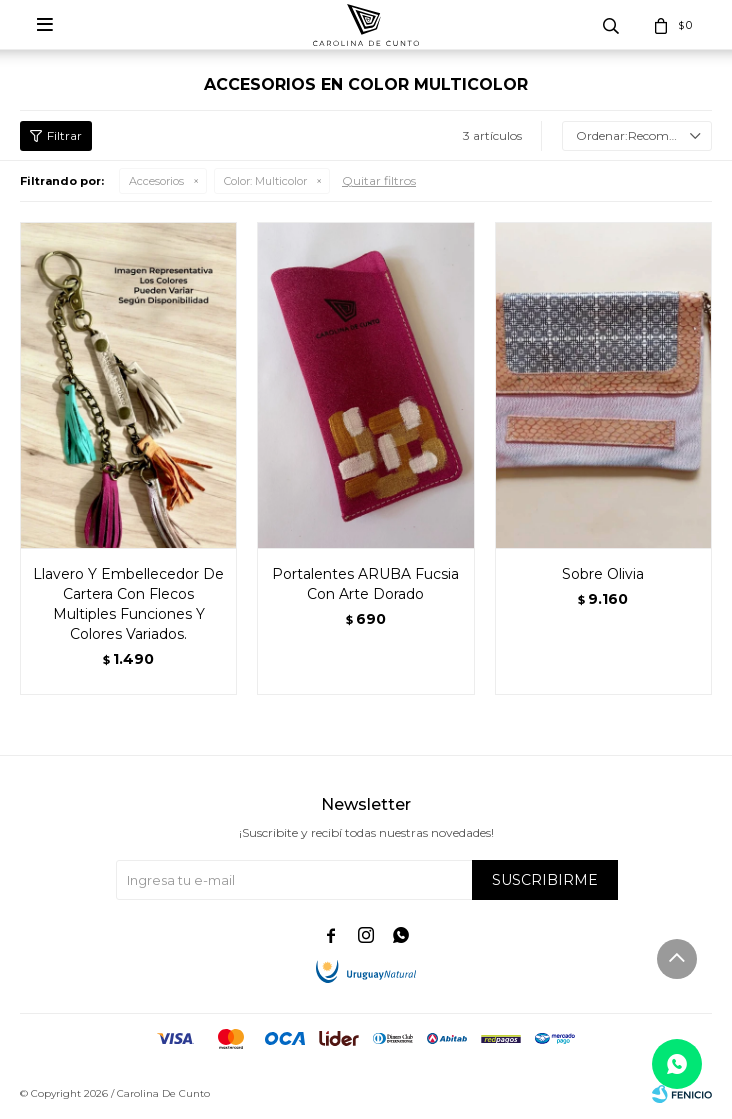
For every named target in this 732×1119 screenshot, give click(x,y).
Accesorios (156, 181)
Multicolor (265, 181)
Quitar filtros (379, 180)
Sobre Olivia (603, 574)
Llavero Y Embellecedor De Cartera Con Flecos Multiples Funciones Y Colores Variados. (128, 604)
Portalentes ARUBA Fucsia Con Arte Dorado (365, 584)
